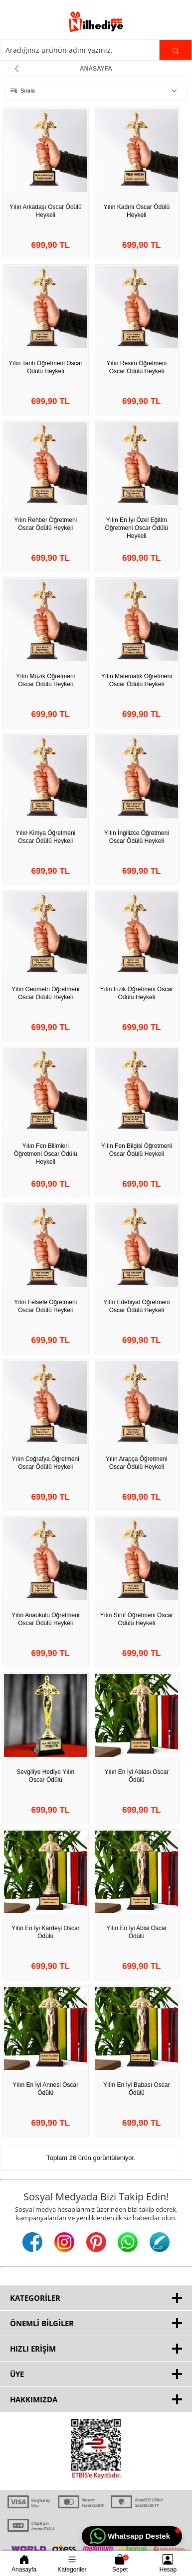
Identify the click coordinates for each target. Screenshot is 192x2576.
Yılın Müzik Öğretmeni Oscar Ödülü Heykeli (45, 680)
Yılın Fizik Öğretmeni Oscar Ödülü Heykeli (136, 993)
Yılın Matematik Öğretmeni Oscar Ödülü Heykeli (136, 680)
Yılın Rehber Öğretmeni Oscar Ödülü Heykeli (45, 523)
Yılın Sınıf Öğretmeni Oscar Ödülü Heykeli (136, 1619)
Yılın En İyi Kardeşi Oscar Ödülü (45, 1932)
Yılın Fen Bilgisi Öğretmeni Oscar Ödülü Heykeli (136, 1149)
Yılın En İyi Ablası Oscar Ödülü (136, 1775)
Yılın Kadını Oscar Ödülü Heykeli (136, 211)
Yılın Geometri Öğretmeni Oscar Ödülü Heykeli (45, 993)
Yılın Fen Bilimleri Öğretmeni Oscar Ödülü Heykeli (45, 1153)
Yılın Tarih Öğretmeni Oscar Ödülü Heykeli (45, 367)
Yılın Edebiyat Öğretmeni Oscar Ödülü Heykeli (136, 1306)
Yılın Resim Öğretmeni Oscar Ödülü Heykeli (136, 367)
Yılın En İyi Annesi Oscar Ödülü (45, 2088)
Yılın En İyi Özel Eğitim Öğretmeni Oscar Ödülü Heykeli (136, 527)
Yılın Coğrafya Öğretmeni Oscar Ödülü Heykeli (45, 1462)
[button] (132, 2536)
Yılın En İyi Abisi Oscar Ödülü (136, 1932)
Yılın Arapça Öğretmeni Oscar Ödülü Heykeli (137, 1462)
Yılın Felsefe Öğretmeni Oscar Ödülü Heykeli (45, 1306)
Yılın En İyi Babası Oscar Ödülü (136, 2088)
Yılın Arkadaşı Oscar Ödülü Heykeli (45, 211)
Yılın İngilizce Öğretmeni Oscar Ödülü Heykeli (136, 836)
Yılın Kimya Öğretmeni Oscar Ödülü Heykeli (45, 836)
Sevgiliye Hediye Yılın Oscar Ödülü (45, 1775)
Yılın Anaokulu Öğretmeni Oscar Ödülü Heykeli (45, 1619)
